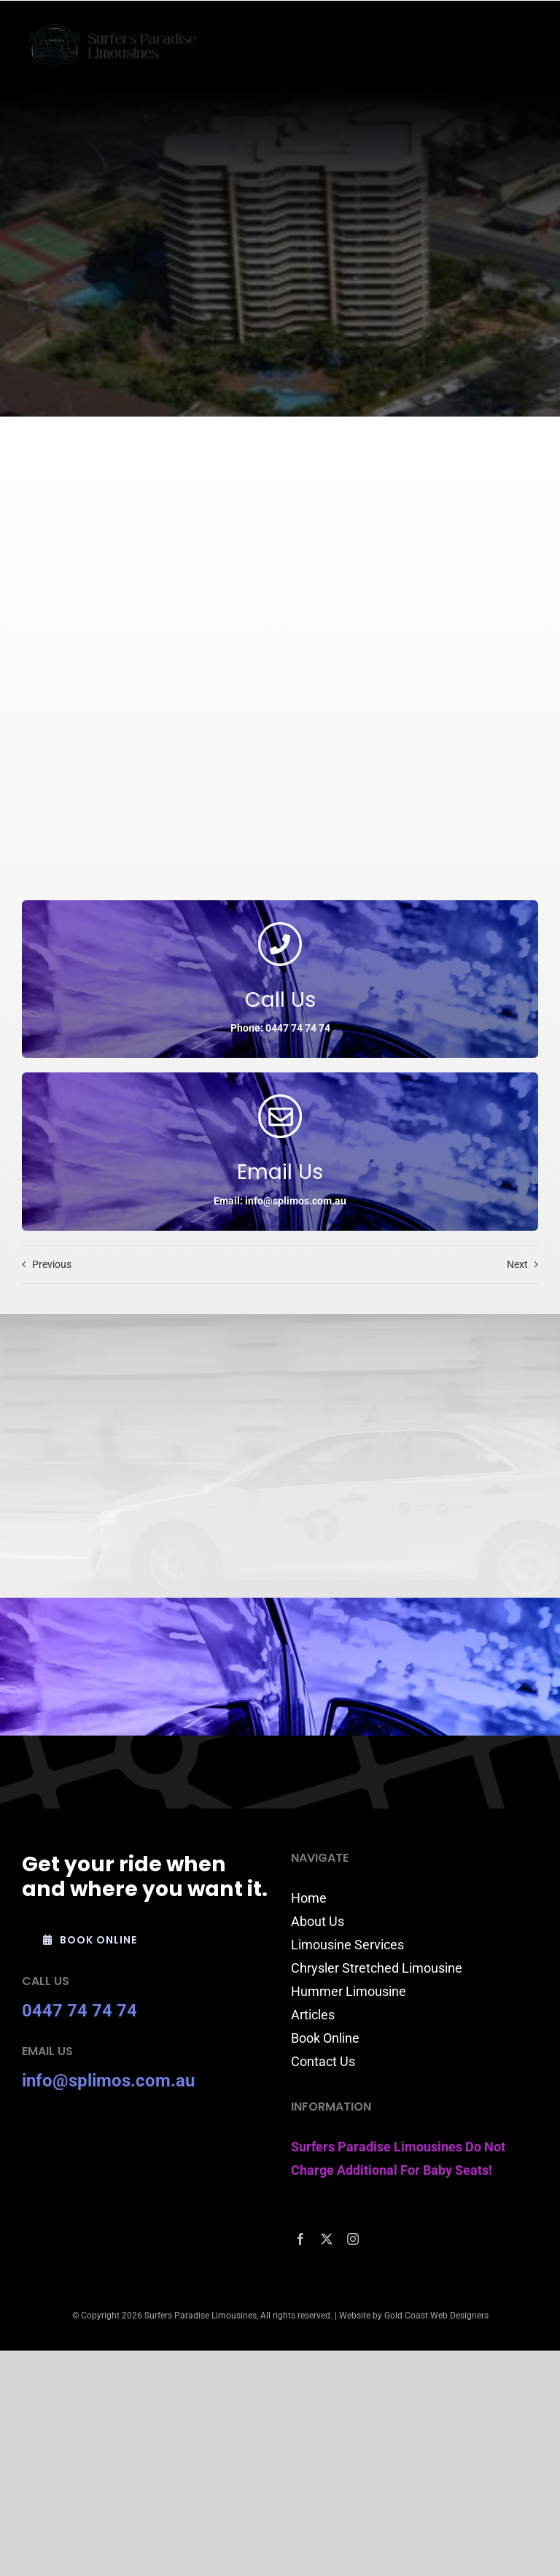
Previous (51, 1264)
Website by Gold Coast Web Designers (414, 2315)
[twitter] (326, 2239)
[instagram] (353, 2239)
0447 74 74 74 (79, 2010)
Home (309, 1898)
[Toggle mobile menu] (530, 40)
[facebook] (300, 2239)
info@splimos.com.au (108, 2080)
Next (517, 1264)
